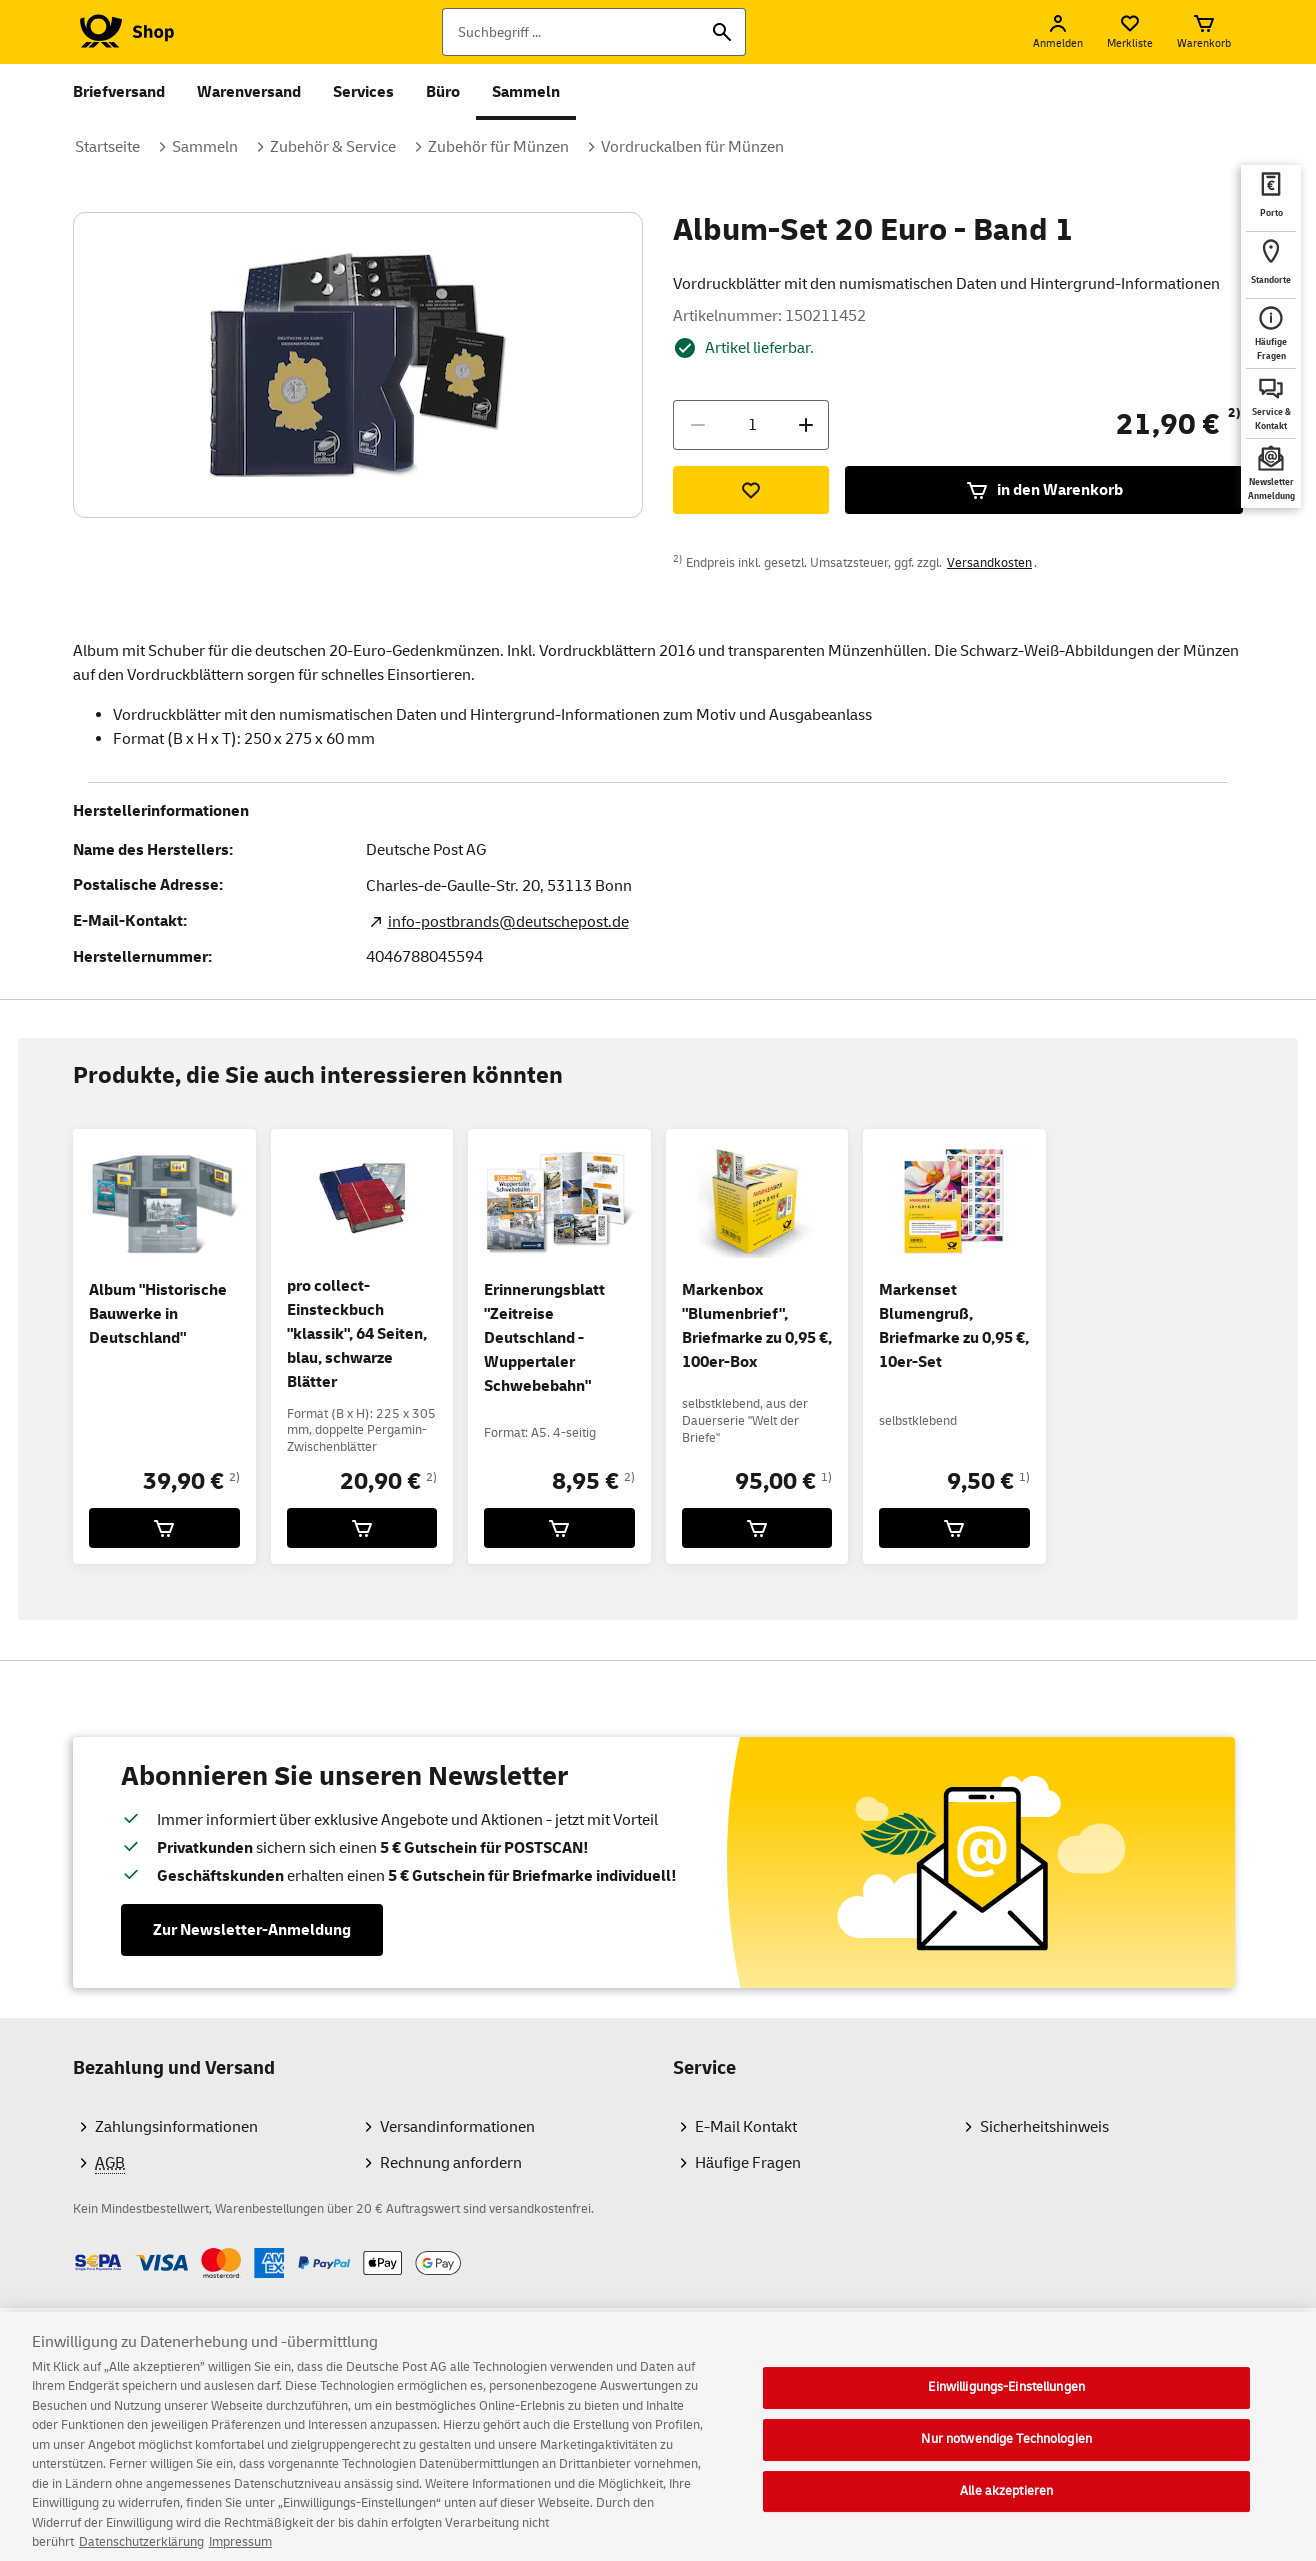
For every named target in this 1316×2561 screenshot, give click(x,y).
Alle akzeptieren (1006, 2507)
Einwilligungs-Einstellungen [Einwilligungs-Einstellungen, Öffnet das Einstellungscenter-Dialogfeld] (1006, 2404)
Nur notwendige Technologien (1006, 2455)
